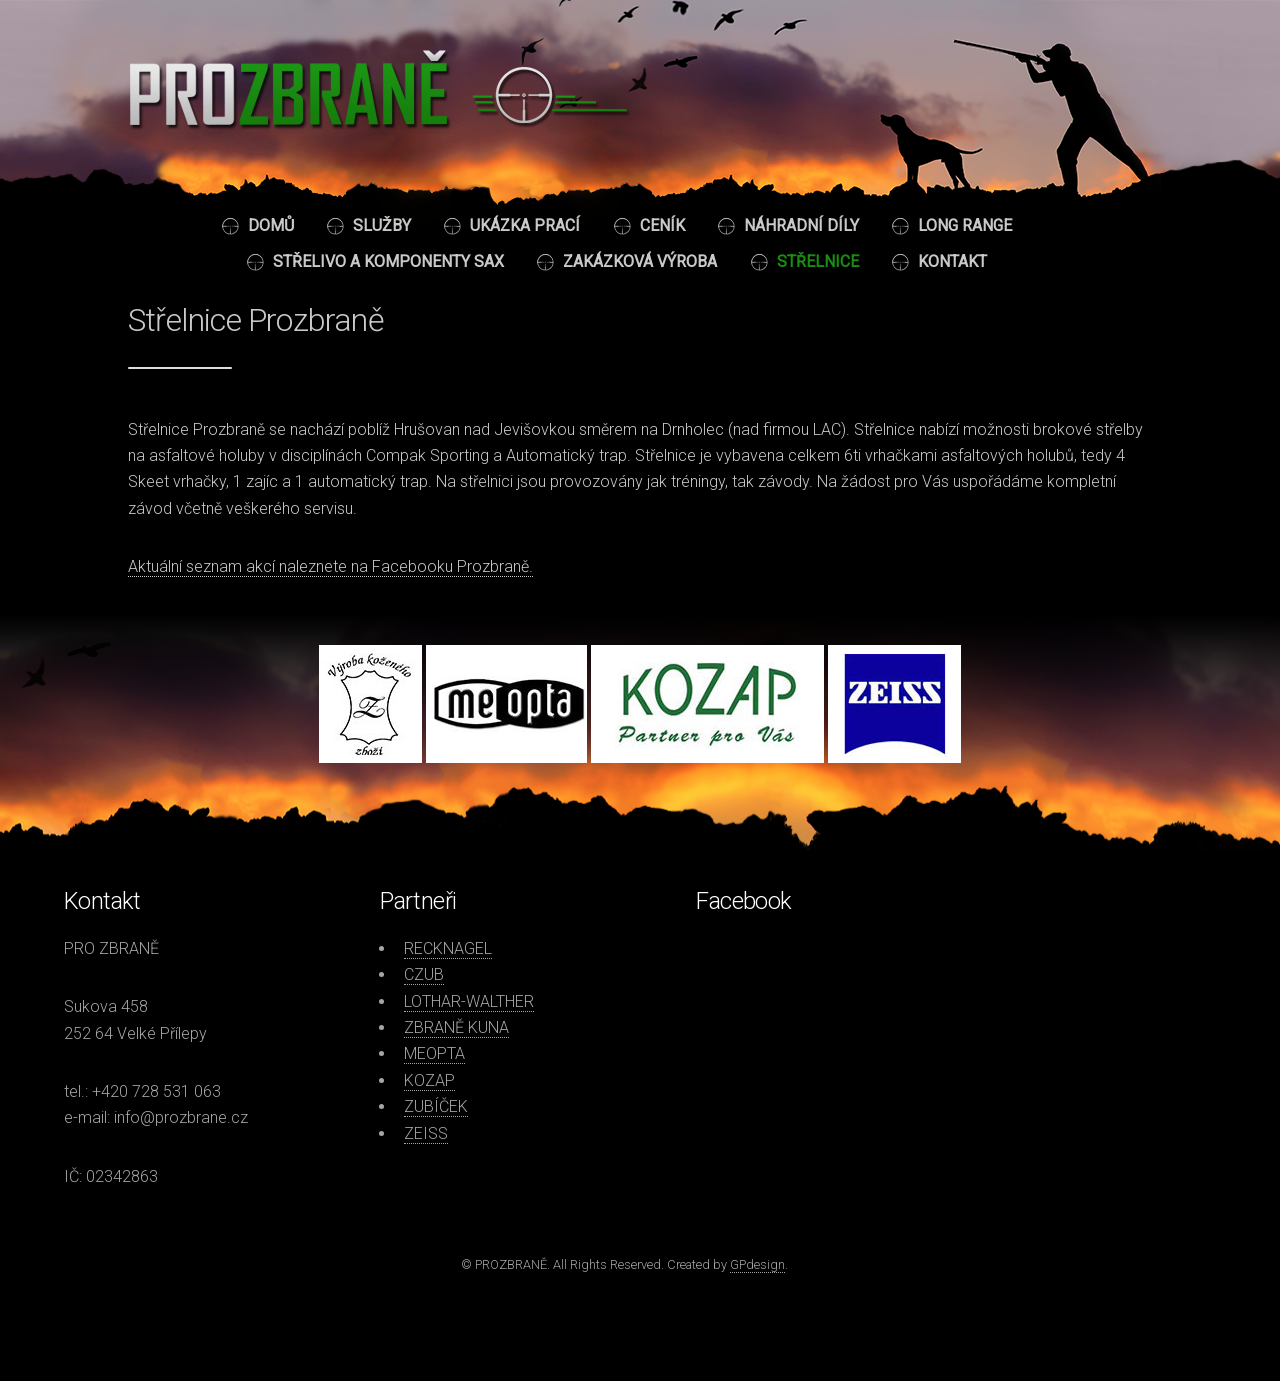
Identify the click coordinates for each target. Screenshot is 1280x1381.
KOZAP (429, 1080)
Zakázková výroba (640, 261)
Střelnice (818, 261)
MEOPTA (434, 1053)
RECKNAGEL (448, 948)
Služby (382, 225)
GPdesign (757, 1264)
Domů (271, 225)
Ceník (662, 225)
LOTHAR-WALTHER (469, 1001)
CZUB (424, 974)
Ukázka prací (525, 225)
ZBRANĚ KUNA (456, 1027)
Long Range (965, 225)
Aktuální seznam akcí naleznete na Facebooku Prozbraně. (330, 566)
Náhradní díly (801, 225)
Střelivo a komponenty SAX (388, 261)
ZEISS (426, 1133)
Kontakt (952, 261)
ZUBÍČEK (436, 1106)
